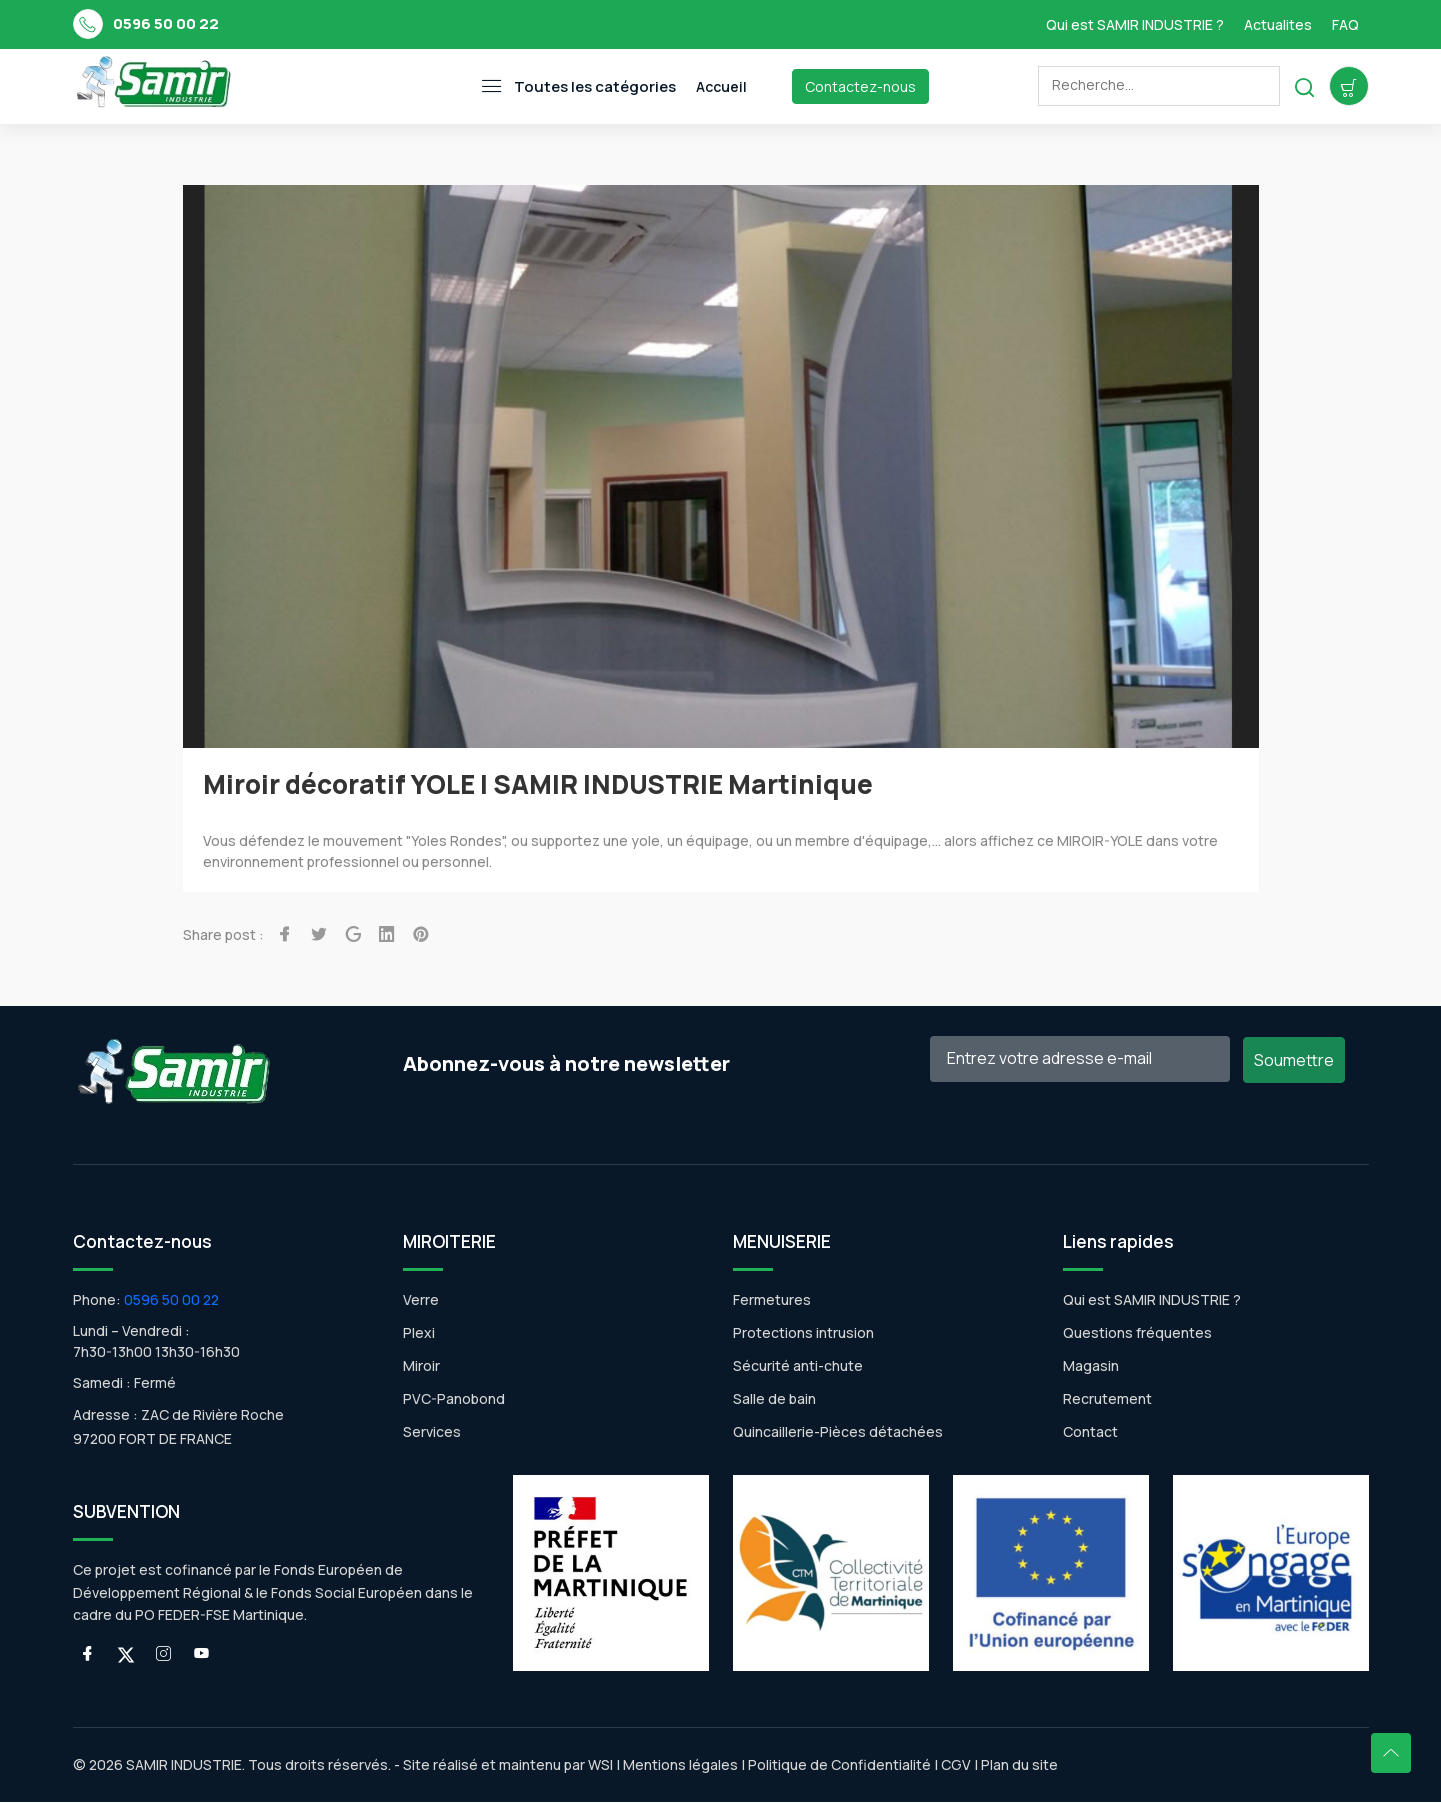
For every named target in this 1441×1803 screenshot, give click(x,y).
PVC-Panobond (454, 1399)
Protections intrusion (803, 1333)
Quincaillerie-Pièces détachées (838, 1432)
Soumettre (1294, 1061)
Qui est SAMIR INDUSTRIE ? (1135, 24)
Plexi (419, 1333)
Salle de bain (774, 1399)
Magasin (1091, 1366)
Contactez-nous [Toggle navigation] (860, 86)
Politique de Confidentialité (838, 1765)
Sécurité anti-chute (798, 1366)
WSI (600, 1765)
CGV (956, 1765)
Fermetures (772, 1300)
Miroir (421, 1366)
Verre (421, 1300)
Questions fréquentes (1137, 1333)
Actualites (1278, 24)
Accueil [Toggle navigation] (721, 86)
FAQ (1345, 24)
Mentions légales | (684, 1765)
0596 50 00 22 (166, 23)
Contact (1090, 1432)
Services (432, 1432)
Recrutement (1107, 1399)
